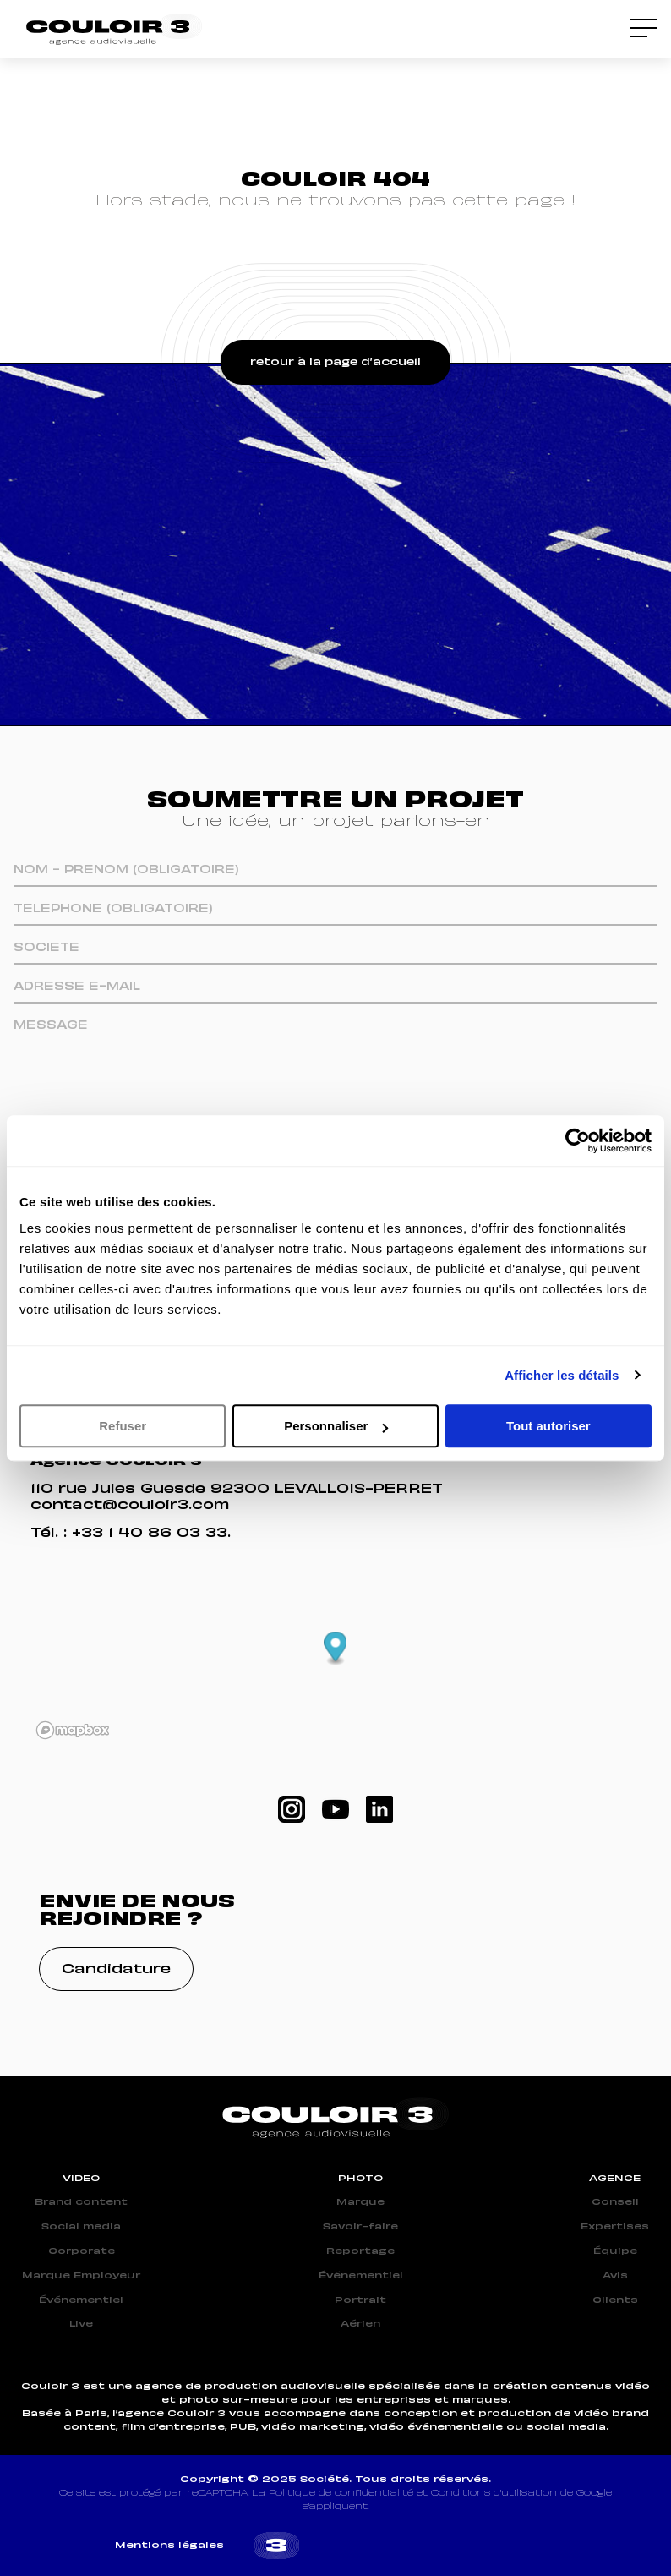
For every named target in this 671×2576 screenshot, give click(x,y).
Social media (81, 2227)
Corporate (81, 2251)
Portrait (360, 2300)
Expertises (615, 2227)
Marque (360, 2202)
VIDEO (81, 2178)
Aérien (360, 2324)
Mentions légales (169, 2545)
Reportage (360, 2251)
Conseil (615, 2202)
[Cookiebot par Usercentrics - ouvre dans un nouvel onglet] (578, 1140)
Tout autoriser (548, 1426)
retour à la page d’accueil (335, 362)
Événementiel (81, 2300)
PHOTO (360, 2178)
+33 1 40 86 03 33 (149, 1534)
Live (81, 2324)
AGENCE (615, 2178)
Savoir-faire (360, 2227)
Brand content (81, 2202)
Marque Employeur (81, 2276)
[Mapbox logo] (72, 1730)
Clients (615, 2300)
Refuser (122, 1426)
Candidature (116, 1970)
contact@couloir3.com (129, 1506)
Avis (615, 2276)
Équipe (615, 2251)
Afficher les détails (562, 1375)
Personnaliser (336, 1426)
